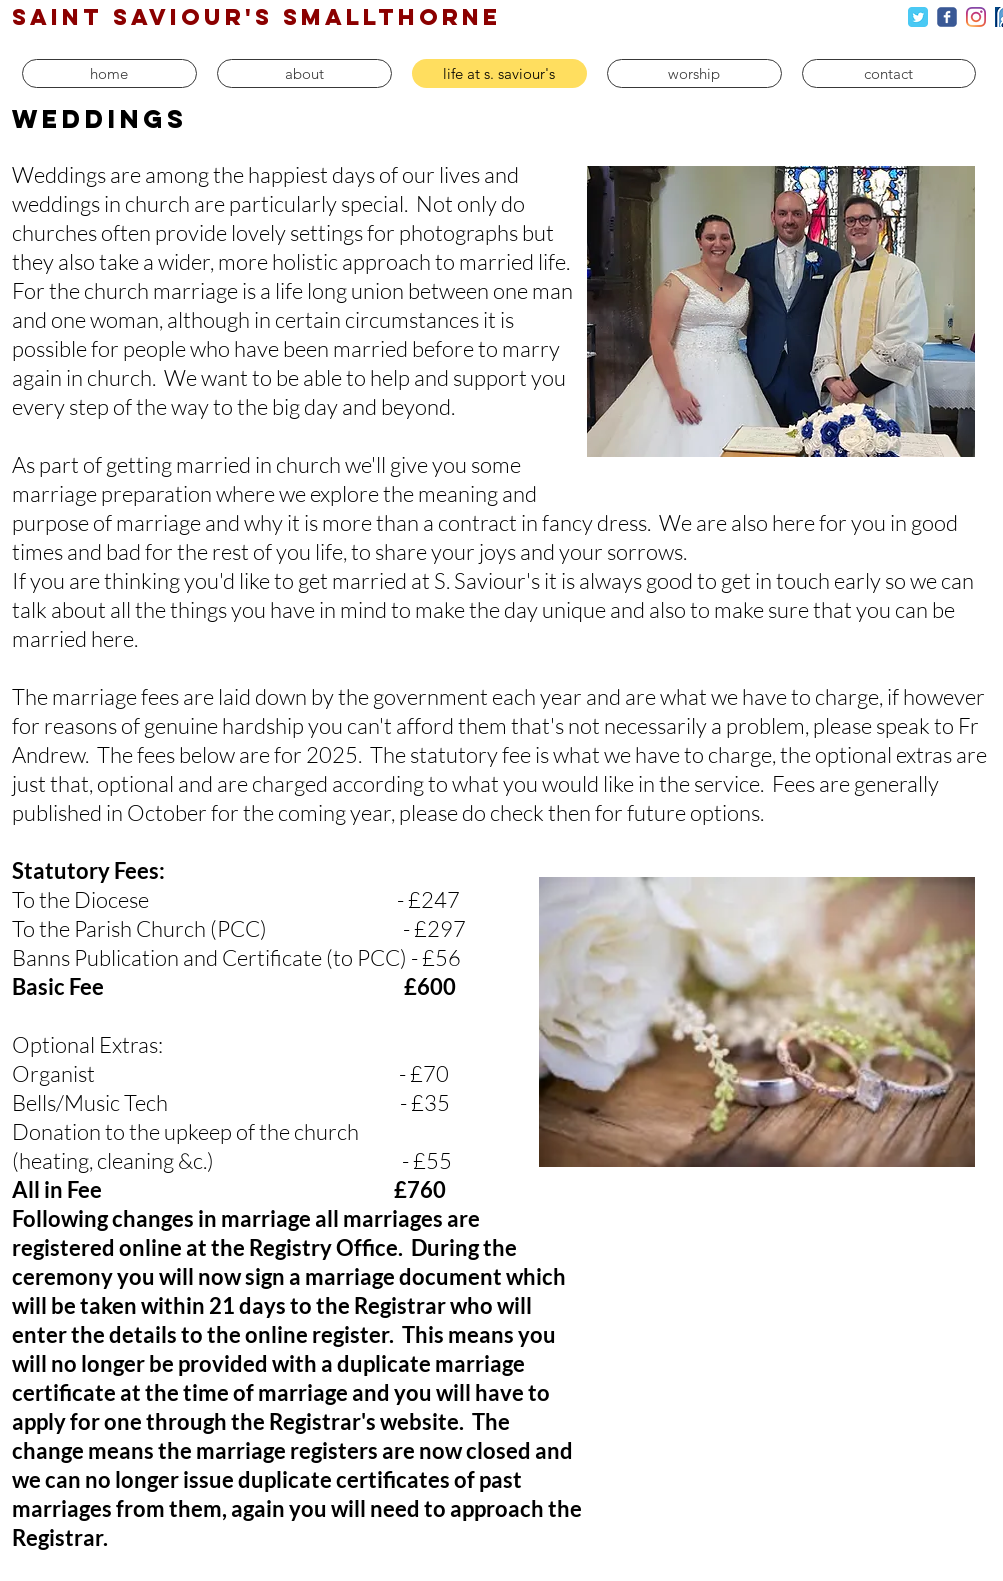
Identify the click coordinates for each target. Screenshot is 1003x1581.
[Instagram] (976, 17)
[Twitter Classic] (918, 17)
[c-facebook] (947, 17)
